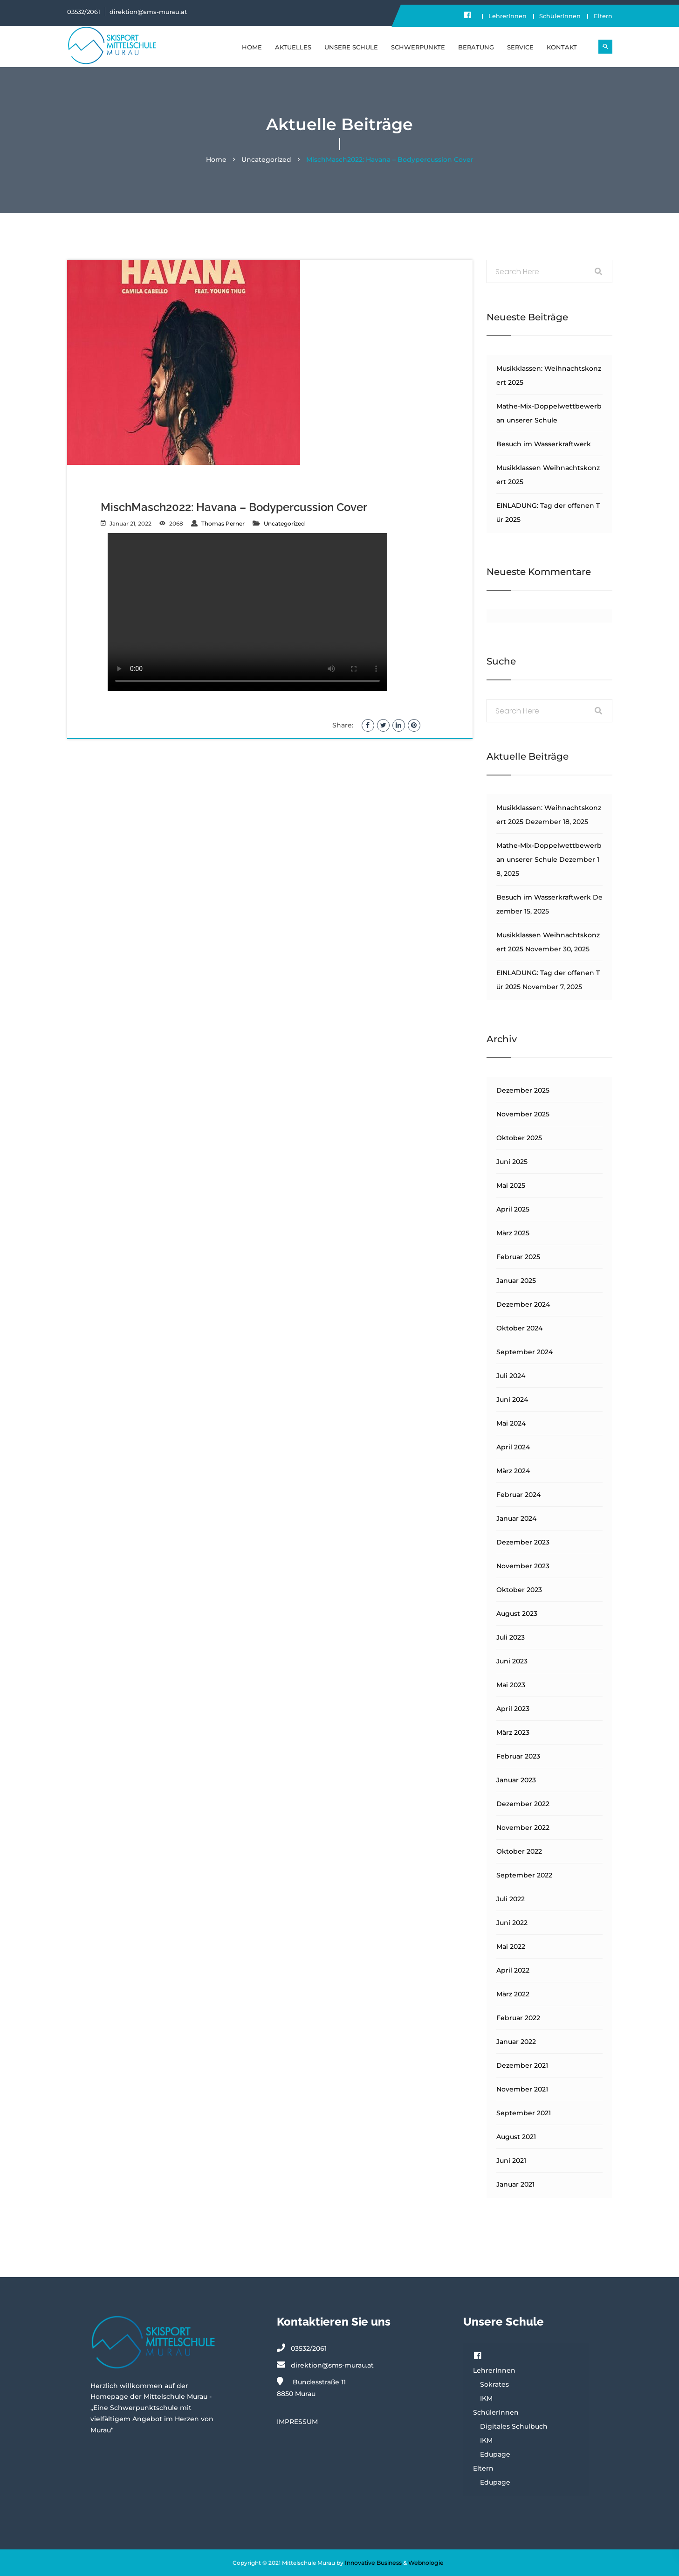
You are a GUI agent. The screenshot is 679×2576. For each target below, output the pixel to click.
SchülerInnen (557, 16)
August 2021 (516, 2137)
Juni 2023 (512, 1661)
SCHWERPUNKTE (418, 46)
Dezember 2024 (523, 1305)
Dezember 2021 (522, 2066)
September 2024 (524, 1352)
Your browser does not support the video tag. (247, 612)
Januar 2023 (516, 1780)
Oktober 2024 (519, 1328)
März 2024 (513, 1471)
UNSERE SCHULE (351, 46)
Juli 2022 (510, 1899)
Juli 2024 (510, 1376)
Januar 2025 (516, 1281)
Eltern (603, 16)
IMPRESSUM (297, 2422)
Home (252, 46)
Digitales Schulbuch (514, 2427)
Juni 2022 (512, 1923)
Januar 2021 (515, 2185)
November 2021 (522, 2089)
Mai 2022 (510, 1947)
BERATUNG (476, 46)
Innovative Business (374, 2562)
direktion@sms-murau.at (148, 11)
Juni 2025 (512, 1162)
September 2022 (524, 1875)
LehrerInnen (501, 16)
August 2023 (516, 1614)
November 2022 (522, 1828)
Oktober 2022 (519, 1852)
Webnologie (426, 2562)
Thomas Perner (223, 523)
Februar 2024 (518, 1495)
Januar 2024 (516, 1519)
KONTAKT (562, 46)
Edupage (495, 2455)
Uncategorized (266, 160)
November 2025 (522, 1114)
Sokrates (494, 2385)
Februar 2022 (518, 2018)
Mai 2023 (510, 1685)
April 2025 (512, 1209)
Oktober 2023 (519, 1590)
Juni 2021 (511, 2161)
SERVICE (520, 46)
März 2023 (512, 1733)
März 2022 (512, 1994)
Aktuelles (293, 46)
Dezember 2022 (522, 1804)
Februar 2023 (518, 1756)
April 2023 (512, 1709)
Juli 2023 (510, 1638)
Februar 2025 (518, 1257)
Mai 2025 (510, 1186)
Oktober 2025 (519, 1138)
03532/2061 (83, 11)
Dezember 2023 (522, 1542)
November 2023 (522, 1566)
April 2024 (513, 1447)
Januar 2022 (516, 2042)
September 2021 (523, 2113)
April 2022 (512, 1971)
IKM (486, 2399)
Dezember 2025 (522, 1091)
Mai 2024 (511, 1424)
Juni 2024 (512, 1400)
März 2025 (512, 1233)
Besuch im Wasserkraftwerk (543, 444)
